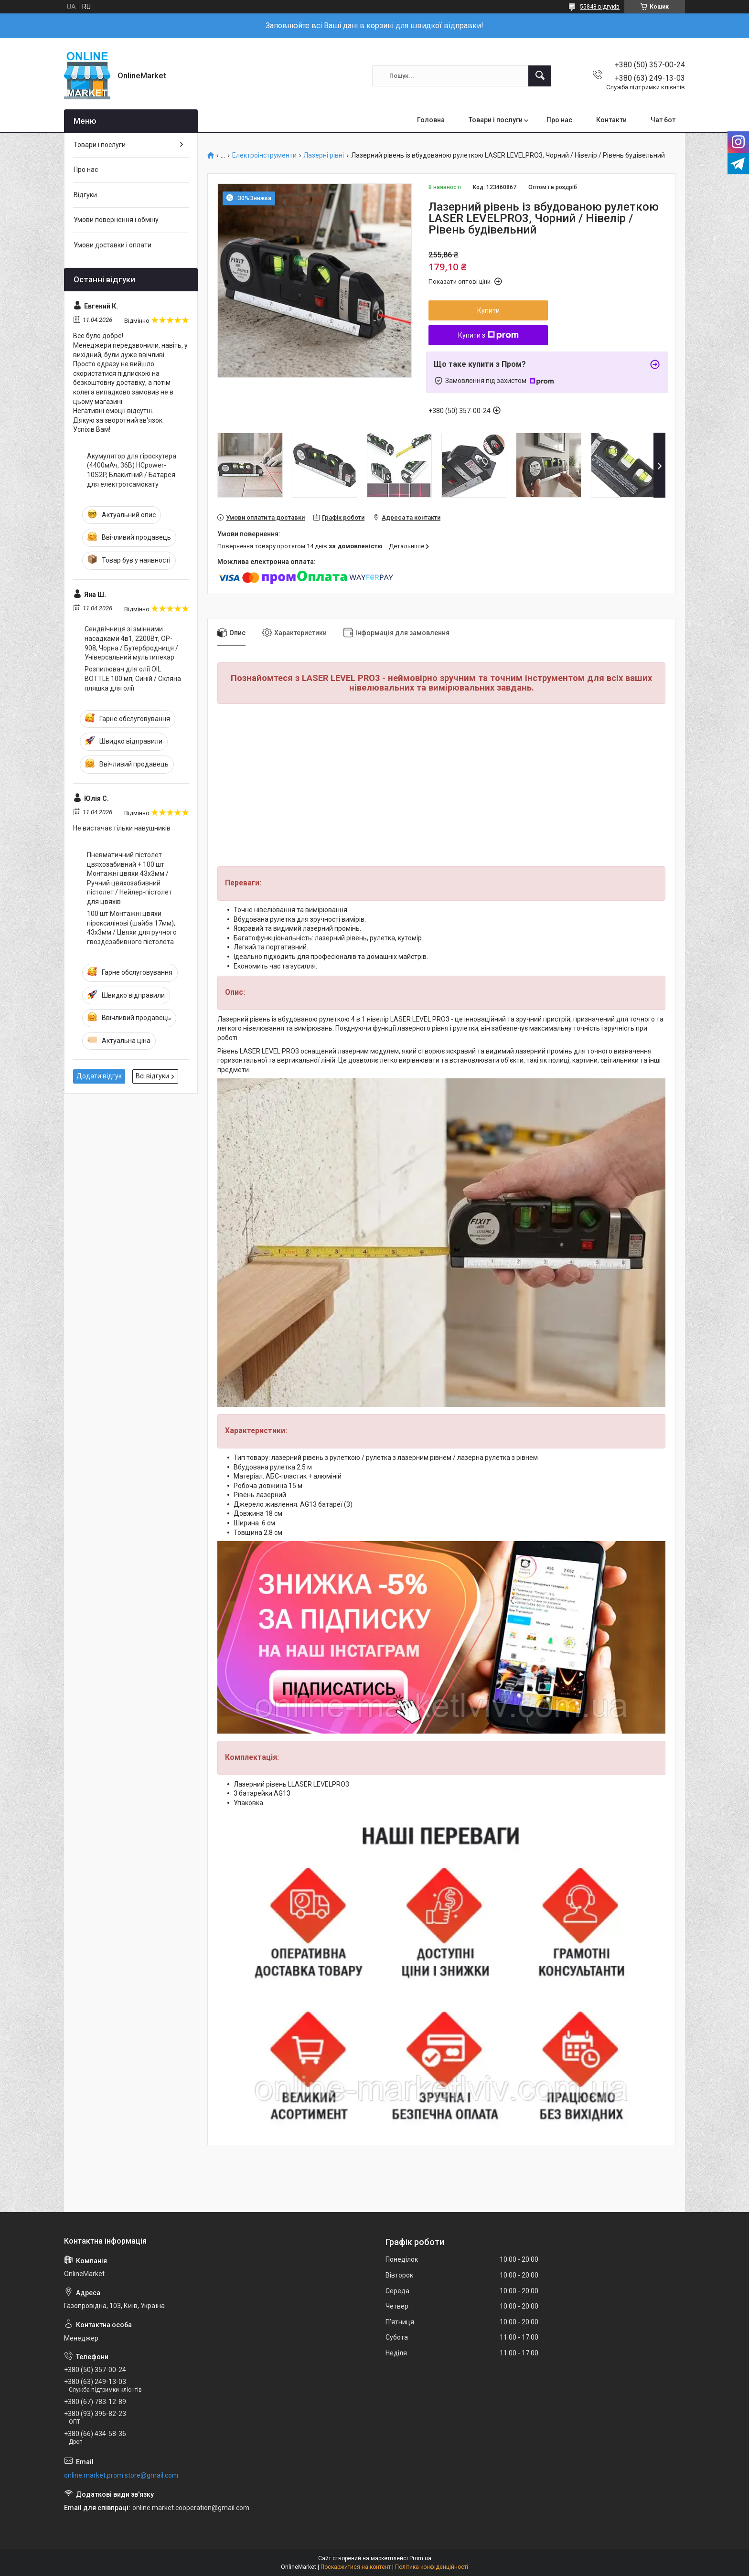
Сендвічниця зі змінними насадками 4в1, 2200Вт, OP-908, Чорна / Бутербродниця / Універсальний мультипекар (131, 643)
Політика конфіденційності (431, 2567)
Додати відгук (99, 1076)
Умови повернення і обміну (116, 220)
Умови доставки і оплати (112, 245)
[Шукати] (539, 75)
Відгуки (85, 195)
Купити (488, 310)
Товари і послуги (496, 120)
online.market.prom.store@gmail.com (121, 2475)
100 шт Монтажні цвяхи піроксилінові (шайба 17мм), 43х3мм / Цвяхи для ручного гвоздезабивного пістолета (132, 928)
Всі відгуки (152, 1076)
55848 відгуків (600, 6)
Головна (431, 120)
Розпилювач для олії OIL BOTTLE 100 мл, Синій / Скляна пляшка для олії (133, 678)
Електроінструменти (264, 155)
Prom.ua (420, 2558)
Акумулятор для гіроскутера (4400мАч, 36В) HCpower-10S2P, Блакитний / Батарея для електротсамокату (131, 470)
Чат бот (663, 120)
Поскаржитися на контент (356, 2567)
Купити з (488, 335)
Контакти (611, 120)
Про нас (559, 120)
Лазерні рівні (323, 155)
